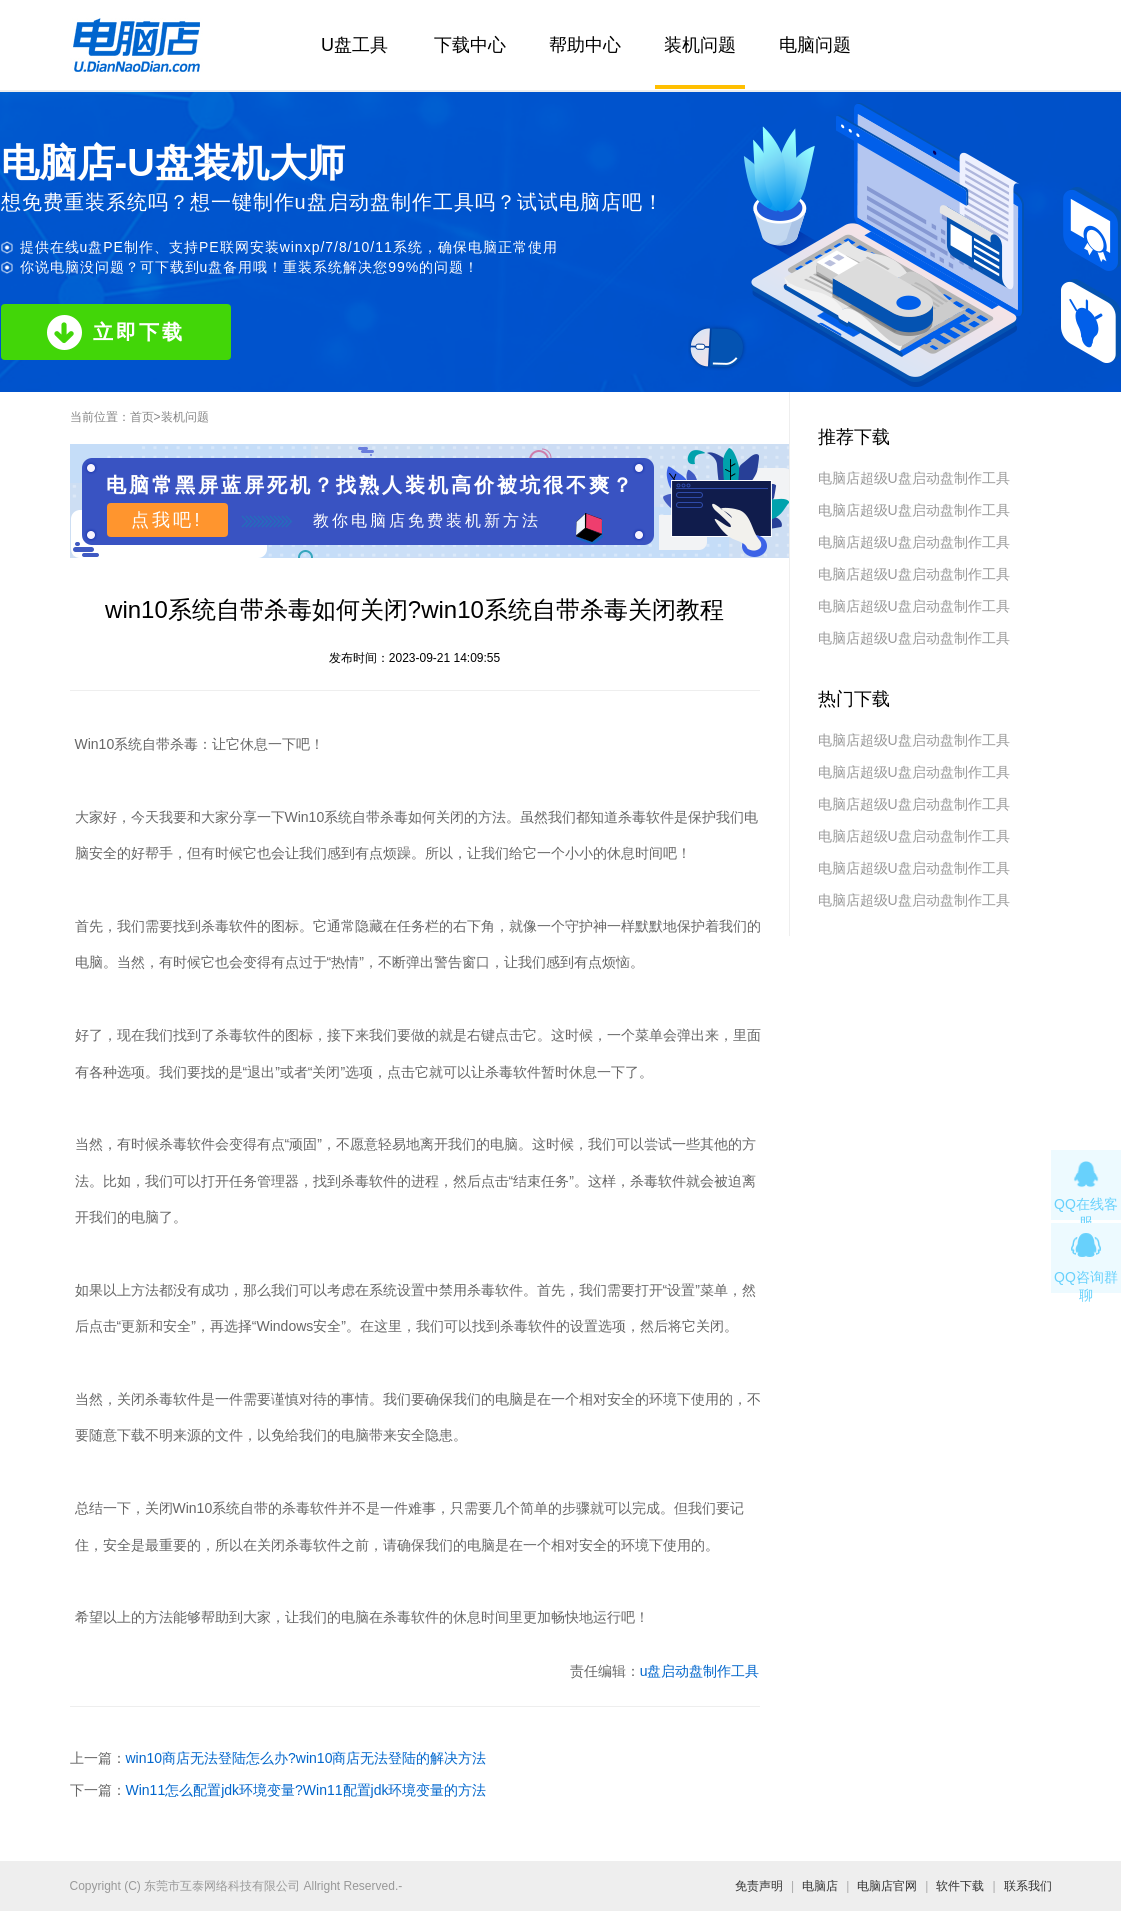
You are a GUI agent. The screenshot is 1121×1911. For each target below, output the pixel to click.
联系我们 (1028, 1886)
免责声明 (759, 1886)
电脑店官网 (887, 1886)
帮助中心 (585, 45)
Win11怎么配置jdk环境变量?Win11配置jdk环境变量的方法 (306, 1790)
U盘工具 (354, 45)
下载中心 (470, 45)
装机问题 (700, 45)
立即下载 (116, 332)
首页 (142, 417)
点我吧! (166, 520)
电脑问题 (815, 45)
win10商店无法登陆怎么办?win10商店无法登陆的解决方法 (306, 1758)
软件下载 (960, 1886)
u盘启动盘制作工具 (700, 1671)
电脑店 (820, 1886)
